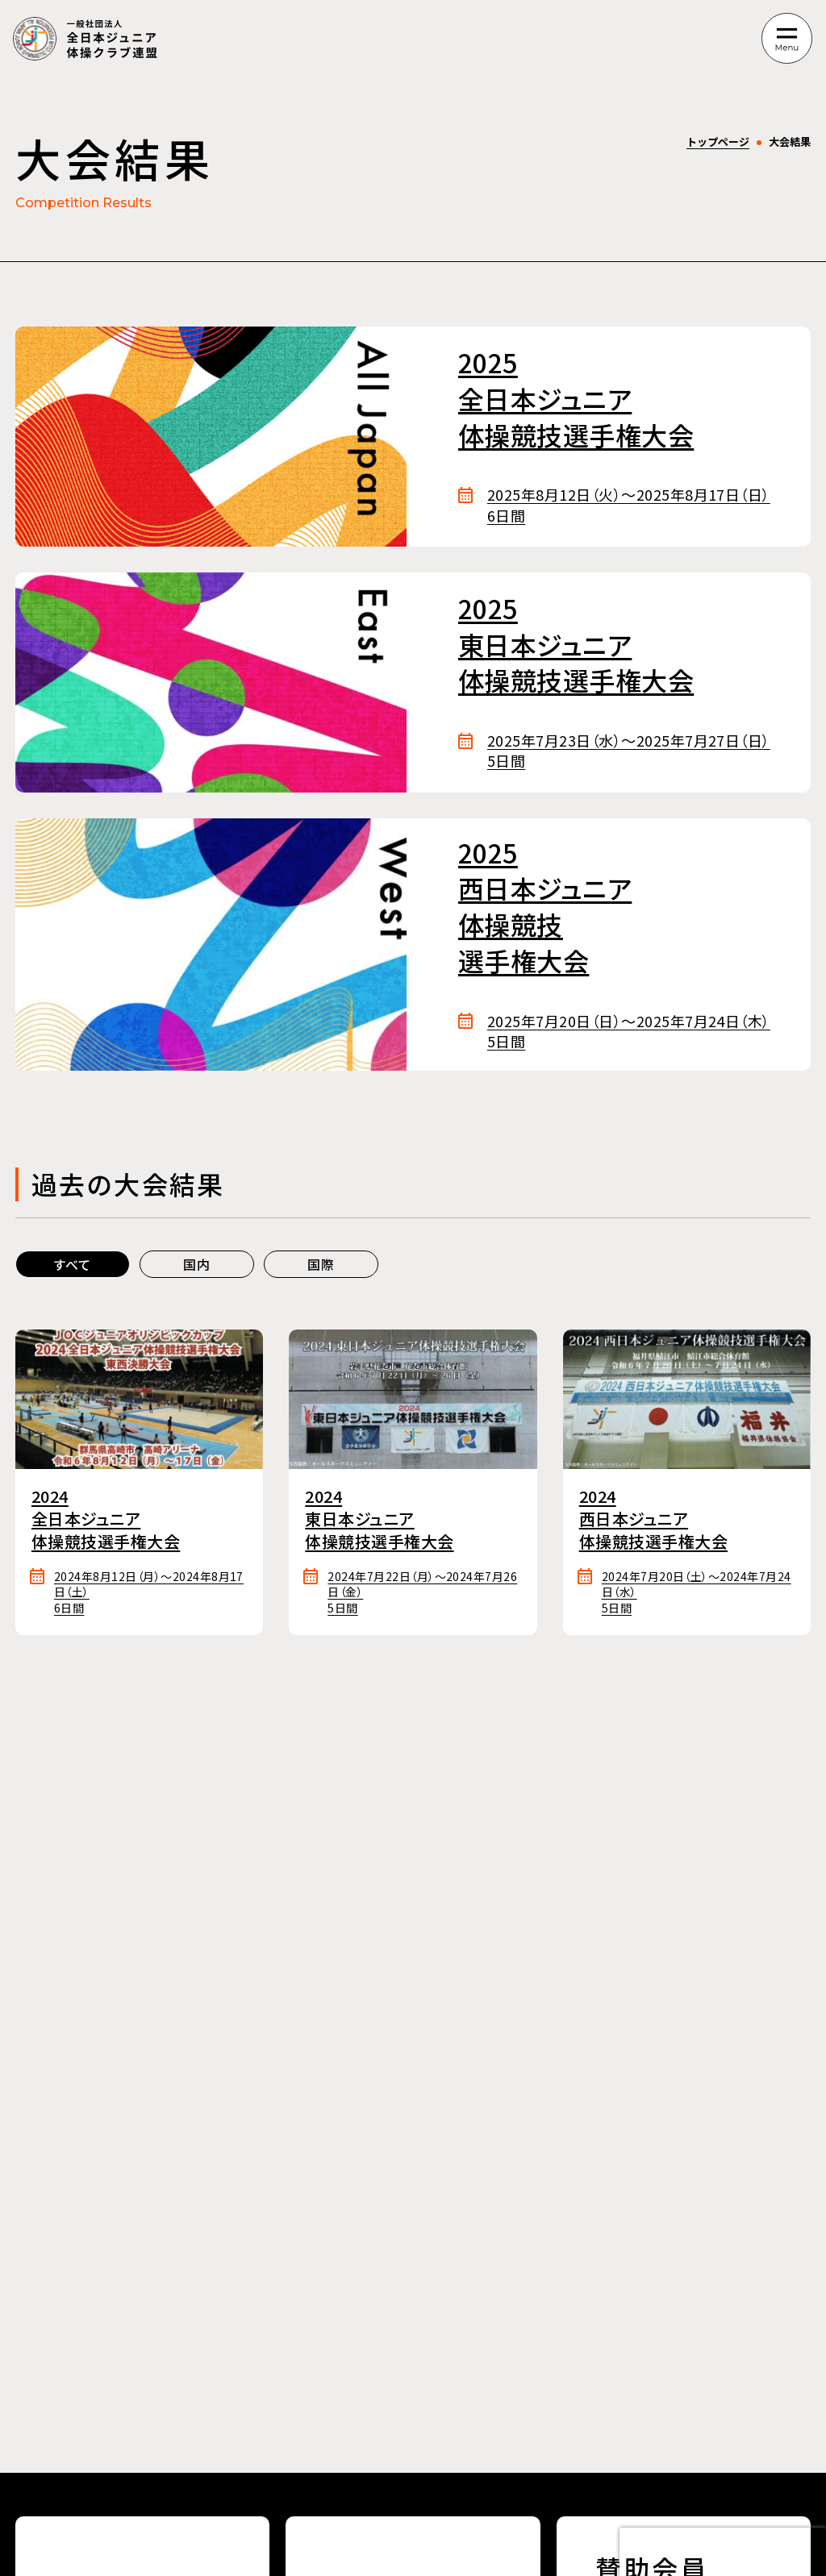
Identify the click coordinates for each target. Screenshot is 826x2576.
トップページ (717, 141)
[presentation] (723, 2552)
